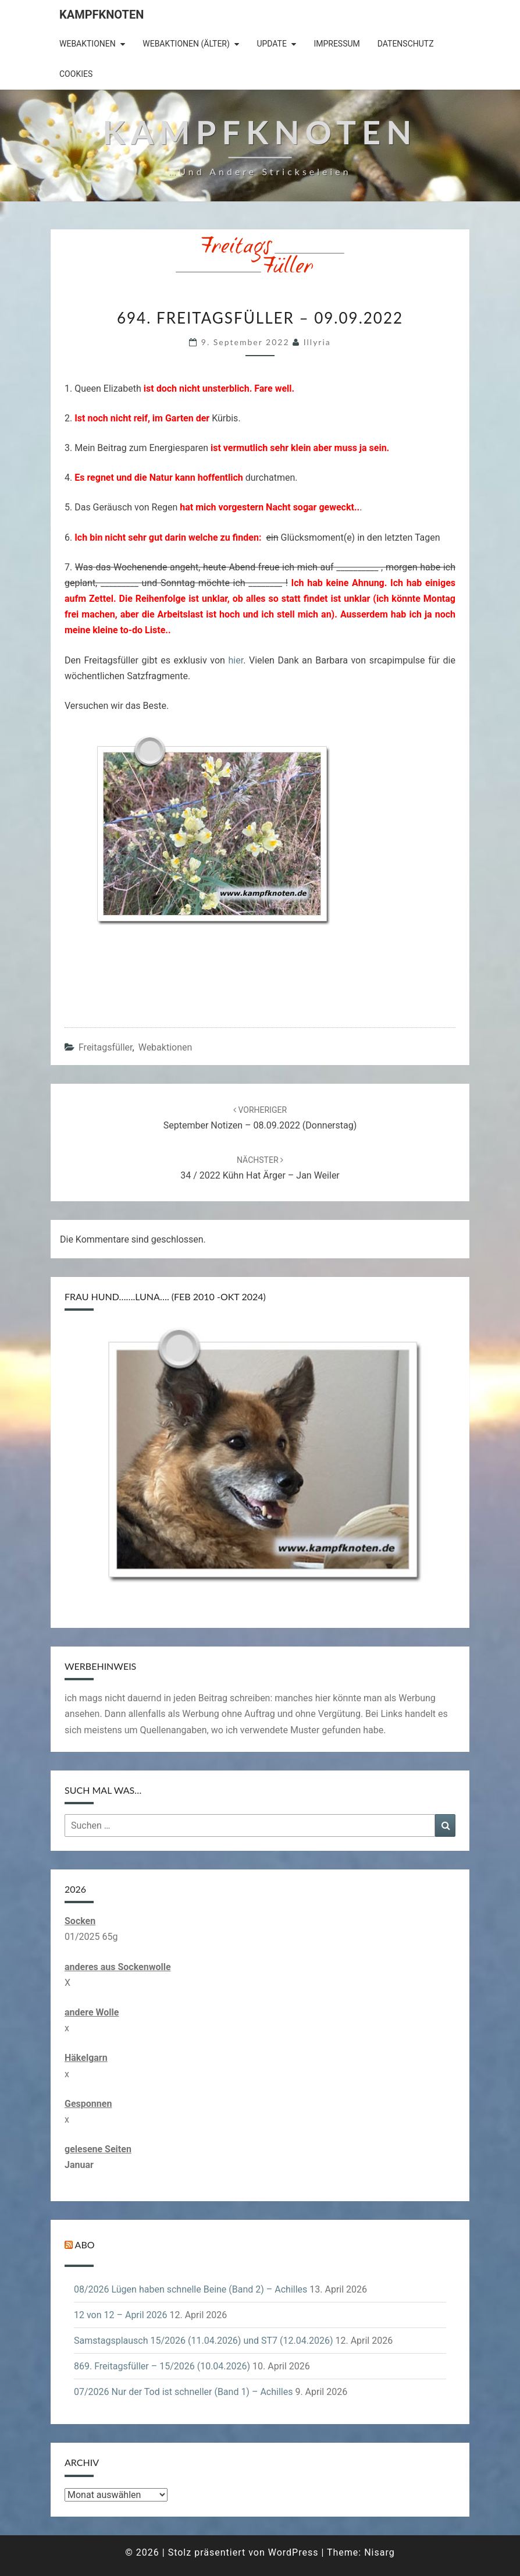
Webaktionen (87, 43)
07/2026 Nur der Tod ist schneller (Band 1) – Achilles (183, 2391)
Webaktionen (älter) (186, 43)
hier (236, 660)
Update (272, 43)
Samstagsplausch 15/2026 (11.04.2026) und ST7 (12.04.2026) (203, 2340)
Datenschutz (405, 43)
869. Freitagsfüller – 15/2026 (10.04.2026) (162, 2366)
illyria (317, 342)
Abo (85, 2244)
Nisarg (379, 2552)
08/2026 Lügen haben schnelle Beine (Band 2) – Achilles (190, 2289)
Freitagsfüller (106, 1047)
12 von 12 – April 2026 (121, 2314)
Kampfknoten (101, 15)
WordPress (293, 2552)
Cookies (75, 74)
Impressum (336, 43)
